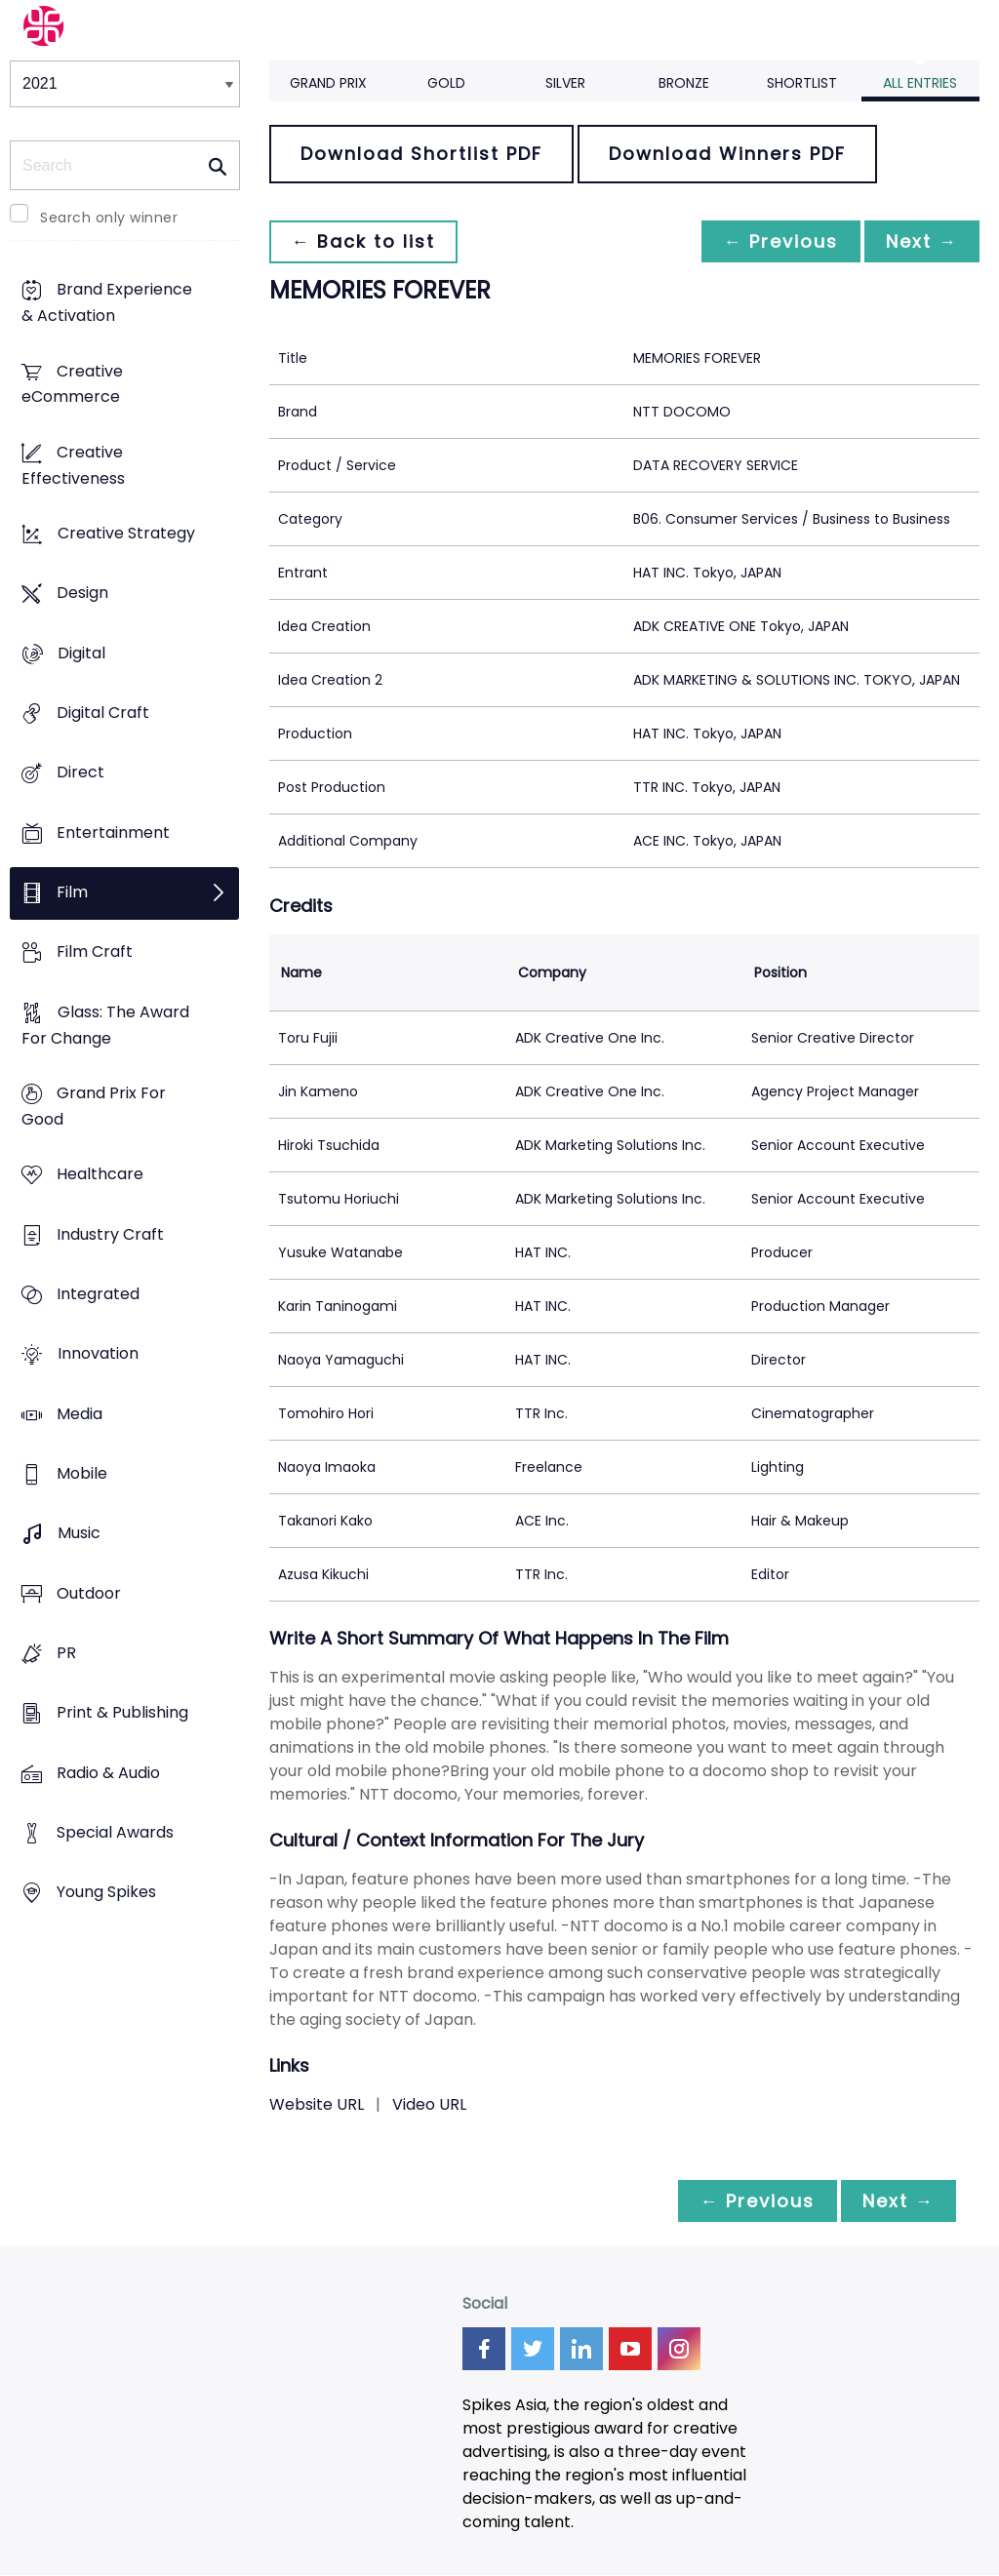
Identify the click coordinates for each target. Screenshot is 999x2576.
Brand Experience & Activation (106, 303)
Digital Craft (103, 713)
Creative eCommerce (72, 384)
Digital (81, 653)
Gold (446, 83)
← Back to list (365, 241)
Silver (565, 83)
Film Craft (95, 952)
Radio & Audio (108, 1773)
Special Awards (115, 1832)
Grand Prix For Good (93, 1107)
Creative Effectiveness (73, 465)
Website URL (316, 2104)
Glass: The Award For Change (105, 1025)
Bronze (684, 83)
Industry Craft (110, 1234)
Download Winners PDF (727, 153)
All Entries (920, 83)
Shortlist (802, 83)
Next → (920, 241)
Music (79, 1534)
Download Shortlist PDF (421, 153)
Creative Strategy (126, 534)
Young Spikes (106, 1893)
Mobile (82, 1473)
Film (72, 893)
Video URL (429, 2104)
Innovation (98, 1354)
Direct (80, 773)
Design (82, 593)
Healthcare (100, 1175)
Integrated (98, 1294)
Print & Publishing (122, 1713)
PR (66, 1653)
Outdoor (89, 1593)
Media (79, 1414)
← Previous (775, 241)
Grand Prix (328, 83)
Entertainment (113, 832)
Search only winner (109, 217)
